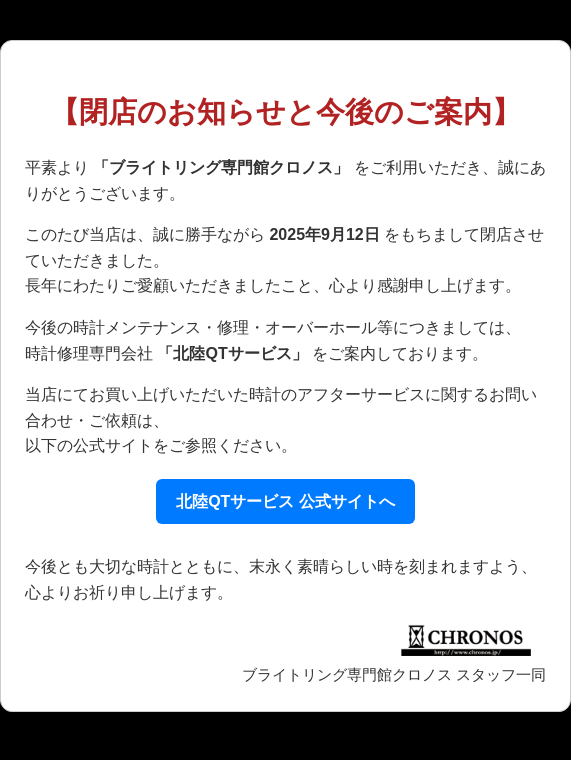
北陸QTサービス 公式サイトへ (285, 501)
